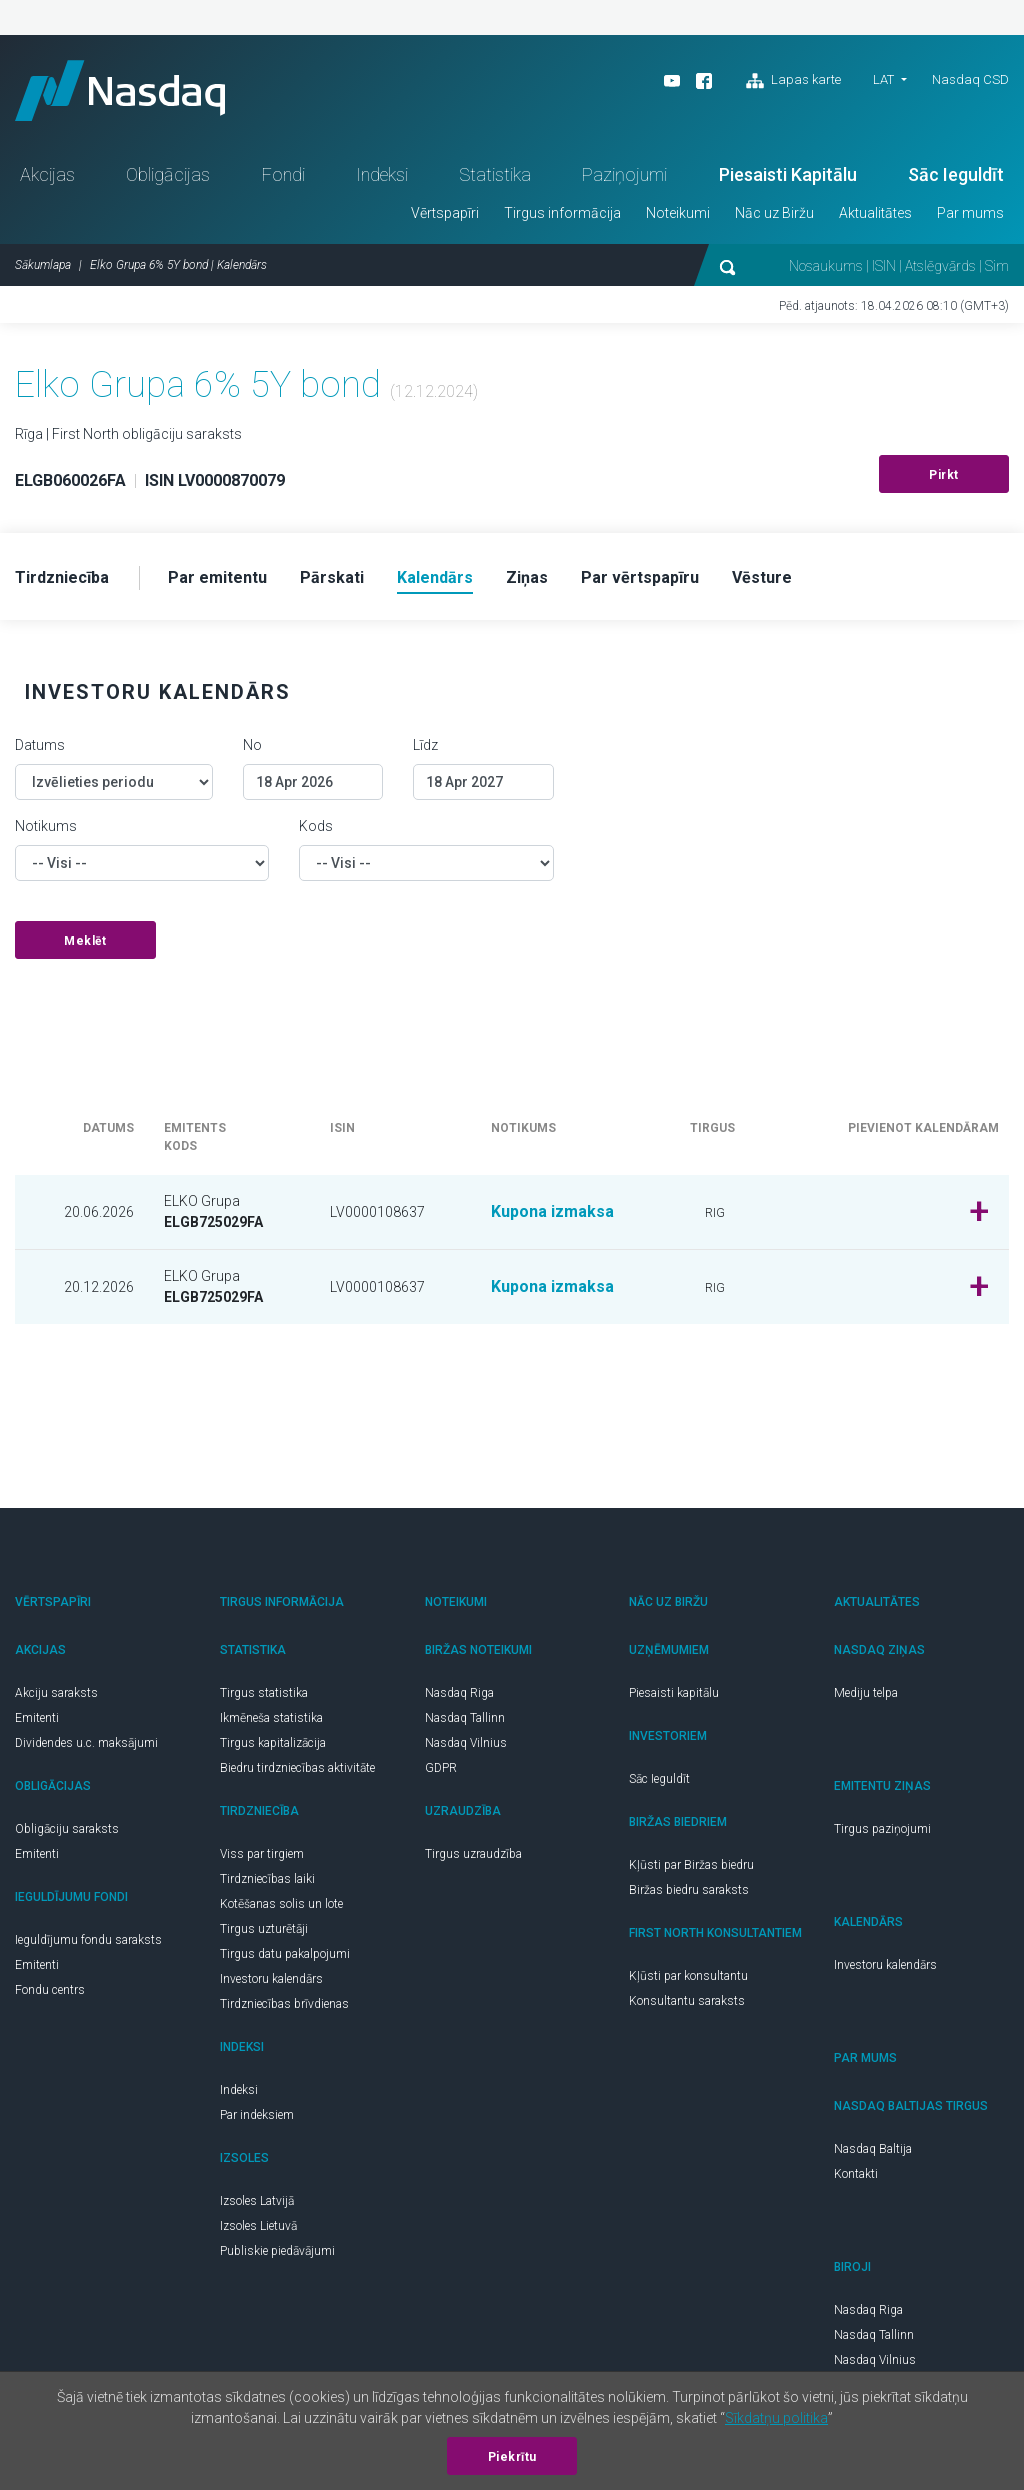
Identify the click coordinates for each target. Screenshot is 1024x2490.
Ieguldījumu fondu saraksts (88, 1940)
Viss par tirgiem (262, 1854)
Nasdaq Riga (459, 1693)
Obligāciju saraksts (67, 1829)
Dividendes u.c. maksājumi (86, 1743)
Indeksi (382, 174)
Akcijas (47, 174)
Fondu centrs (50, 1990)
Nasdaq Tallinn (465, 1718)
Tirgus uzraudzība (473, 1854)
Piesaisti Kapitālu (788, 174)
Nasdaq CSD (970, 79)
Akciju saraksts (56, 1693)
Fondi (283, 174)
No (252, 745)
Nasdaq (120, 90)
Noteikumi (678, 213)
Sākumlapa (43, 265)
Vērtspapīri (445, 213)
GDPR (441, 1768)
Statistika (495, 174)
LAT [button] (883, 79)
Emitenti (37, 1718)
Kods (316, 826)
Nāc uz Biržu (774, 213)
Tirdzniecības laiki (267, 1879)
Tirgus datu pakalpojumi (285, 1954)
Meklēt (85, 941)
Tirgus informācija (562, 213)
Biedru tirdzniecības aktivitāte (297, 1768)
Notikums (46, 826)
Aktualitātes (875, 213)
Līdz (425, 745)
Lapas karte (793, 81)
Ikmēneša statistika (271, 1718)
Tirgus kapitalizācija (273, 1743)
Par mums (970, 213)
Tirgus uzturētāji (264, 1929)
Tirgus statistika (264, 1693)
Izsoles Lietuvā (258, 2226)
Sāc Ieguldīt (956, 174)
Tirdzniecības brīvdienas (284, 2004)
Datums (40, 745)
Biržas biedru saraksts (689, 1890)
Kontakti (856, 2174)
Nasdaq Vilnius (466, 1743)
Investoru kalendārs (271, 1979)
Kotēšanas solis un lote (281, 1904)
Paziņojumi (624, 174)
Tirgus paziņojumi (882, 1829)
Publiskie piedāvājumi (277, 2251)
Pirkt (944, 475)
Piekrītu (512, 2457)
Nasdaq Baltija (873, 2149)
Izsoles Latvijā (257, 2201)
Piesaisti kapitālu (674, 1693)
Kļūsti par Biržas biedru (691, 1865)
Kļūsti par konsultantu (688, 1976)
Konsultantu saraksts (687, 2001)
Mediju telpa (866, 1693)
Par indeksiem (257, 2115)
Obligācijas (168, 174)
